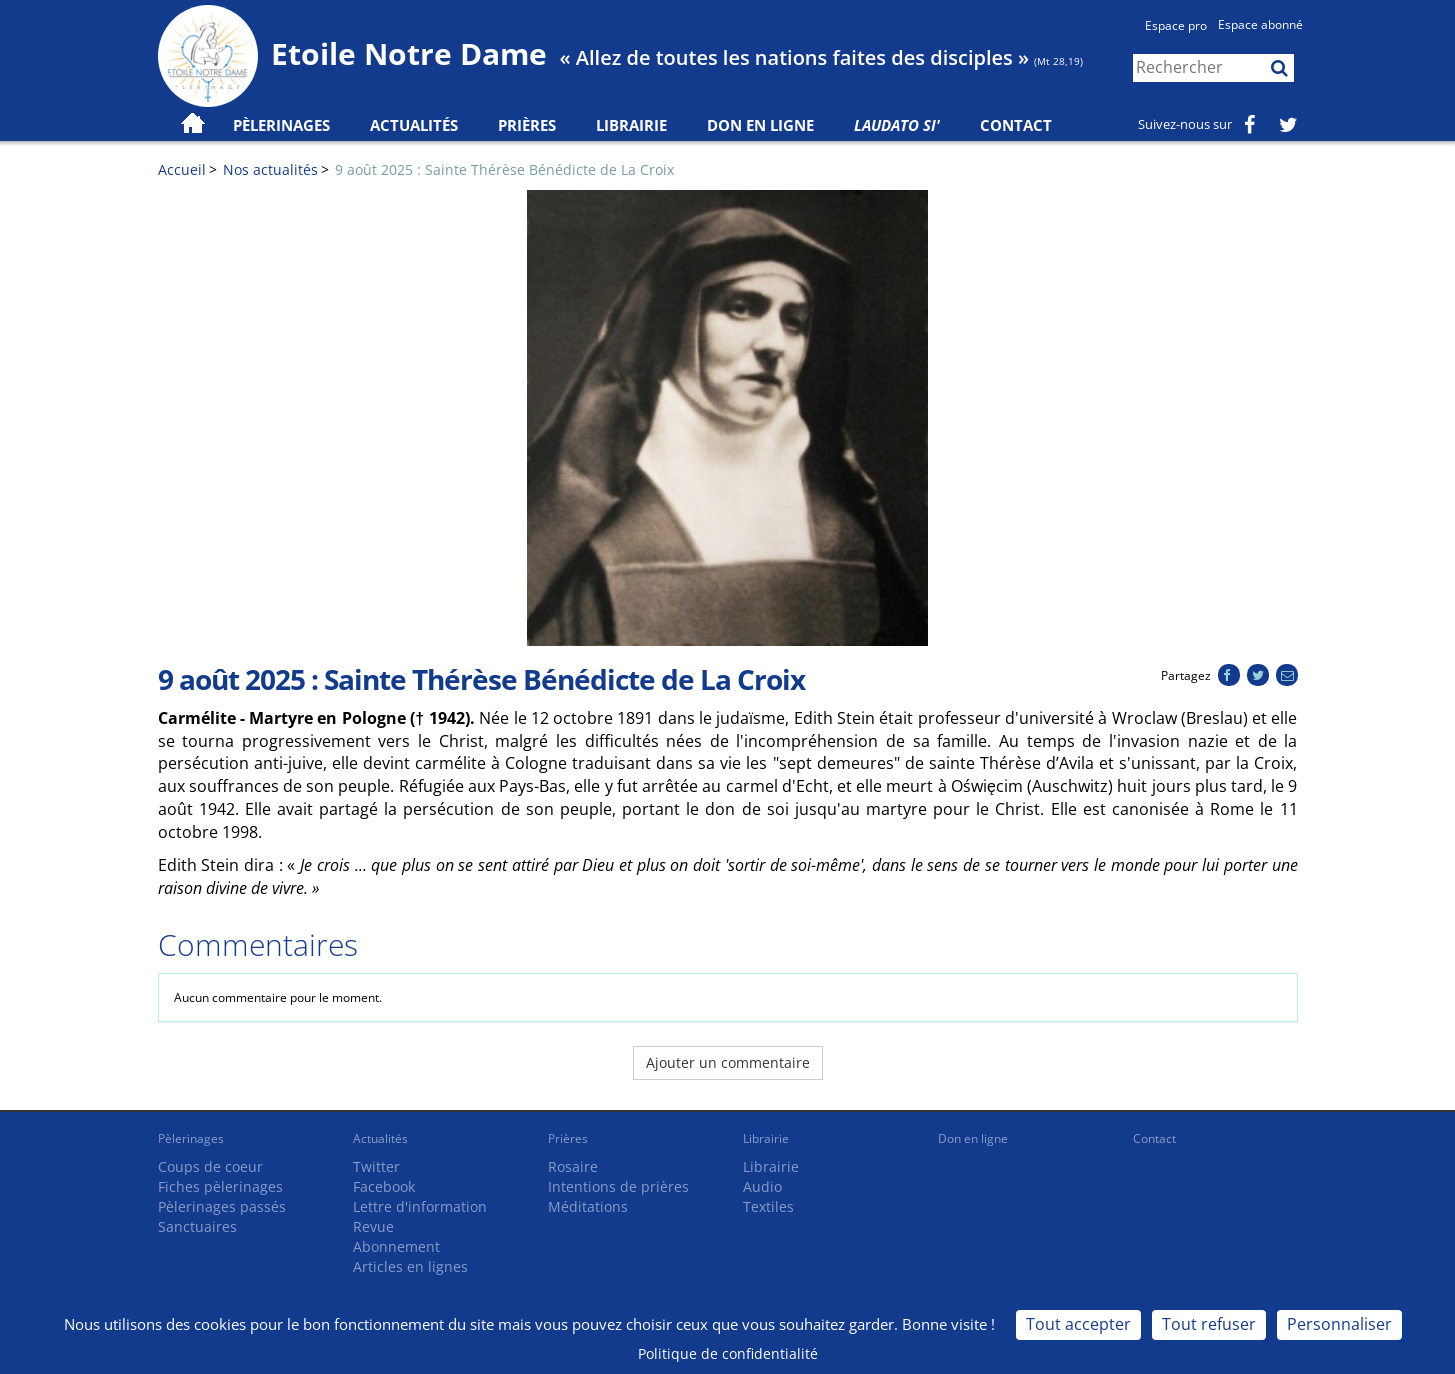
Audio (762, 1186)
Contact (1016, 125)
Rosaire (573, 1166)
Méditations (588, 1206)
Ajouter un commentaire (728, 1062)
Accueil (182, 169)
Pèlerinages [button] (281, 125)
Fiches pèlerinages (220, 1186)
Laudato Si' (897, 125)
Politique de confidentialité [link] (728, 1353)
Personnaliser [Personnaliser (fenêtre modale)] (1339, 1324)
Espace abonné (1260, 24)
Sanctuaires (197, 1226)
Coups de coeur (210, 1166)
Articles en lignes (410, 1266)
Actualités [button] (414, 125)
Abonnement (396, 1246)
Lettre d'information (420, 1206)
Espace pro (1176, 25)
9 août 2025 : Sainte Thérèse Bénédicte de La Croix (504, 169)
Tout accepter (1078, 1324)
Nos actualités (270, 169)
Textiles (768, 1206)
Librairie (631, 125)
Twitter (376, 1166)
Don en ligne (760, 125)
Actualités (380, 1138)
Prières (527, 125)
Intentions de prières (618, 1186)
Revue (373, 1226)
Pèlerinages (191, 1138)
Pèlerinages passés (222, 1206)
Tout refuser (1209, 1324)
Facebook (384, 1186)
